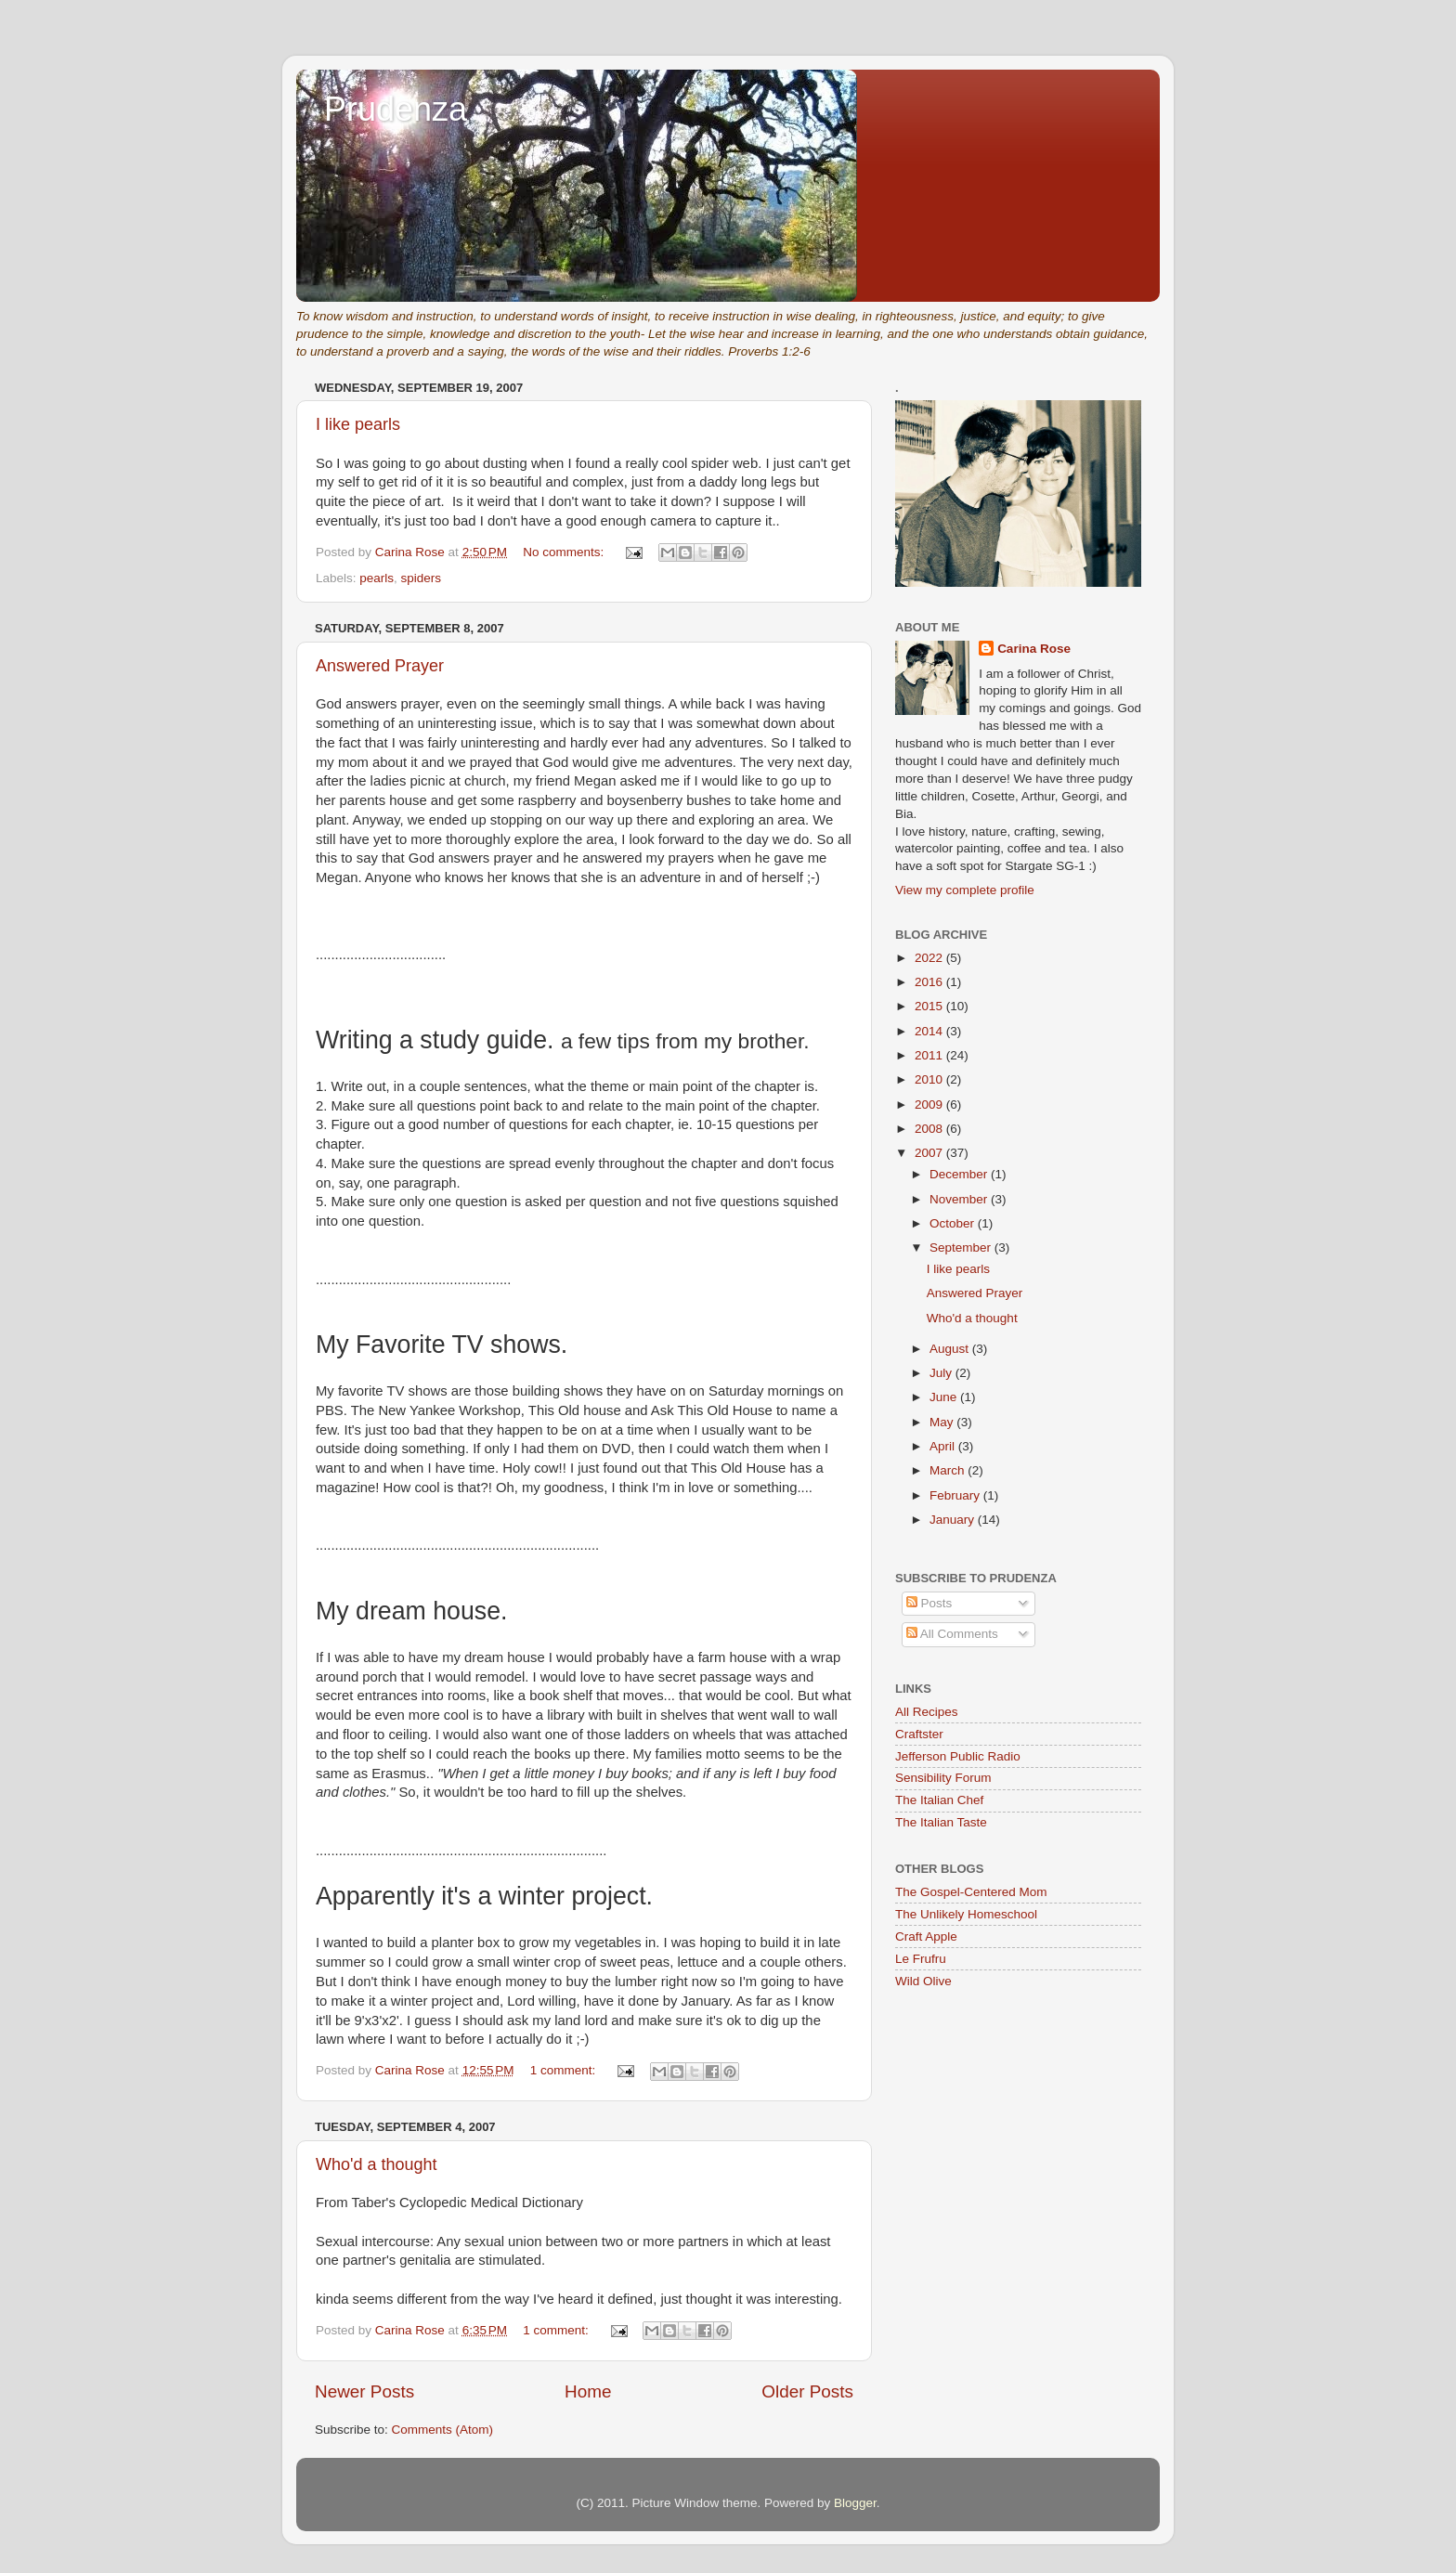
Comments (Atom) (443, 2430)
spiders (421, 578)
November (960, 1199)
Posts (929, 1603)
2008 (930, 1129)
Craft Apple (926, 1936)
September (962, 1247)
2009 (930, 1104)
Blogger (855, 2503)
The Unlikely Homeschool (966, 1914)
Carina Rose (1034, 649)
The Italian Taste (941, 1822)
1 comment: (564, 2070)
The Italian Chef (939, 1800)
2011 (930, 1055)
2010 (930, 1079)
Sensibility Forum (943, 1778)
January (954, 1520)
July (943, 1373)
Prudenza (395, 109)
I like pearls (358, 424)
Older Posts (807, 2391)
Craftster (919, 1734)
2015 (930, 1006)
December (960, 1174)
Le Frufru (920, 1959)
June (945, 1397)
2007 (930, 1153)
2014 (930, 1031)
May (943, 1422)
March (949, 1470)
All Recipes (926, 1712)
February (956, 1495)
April (944, 1446)
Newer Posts (364, 2391)
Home (588, 2391)
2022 (930, 958)
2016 (930, 982)
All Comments (952, 1634)
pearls (376, 578)
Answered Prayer (380, 665)
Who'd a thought (376, 2164)
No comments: (565, 552)
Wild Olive (923, 1981)
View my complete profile (964, 890)
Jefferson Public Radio (957, 1756)
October (954, 1223)
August (951, 1349)
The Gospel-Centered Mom (971, 1892)
